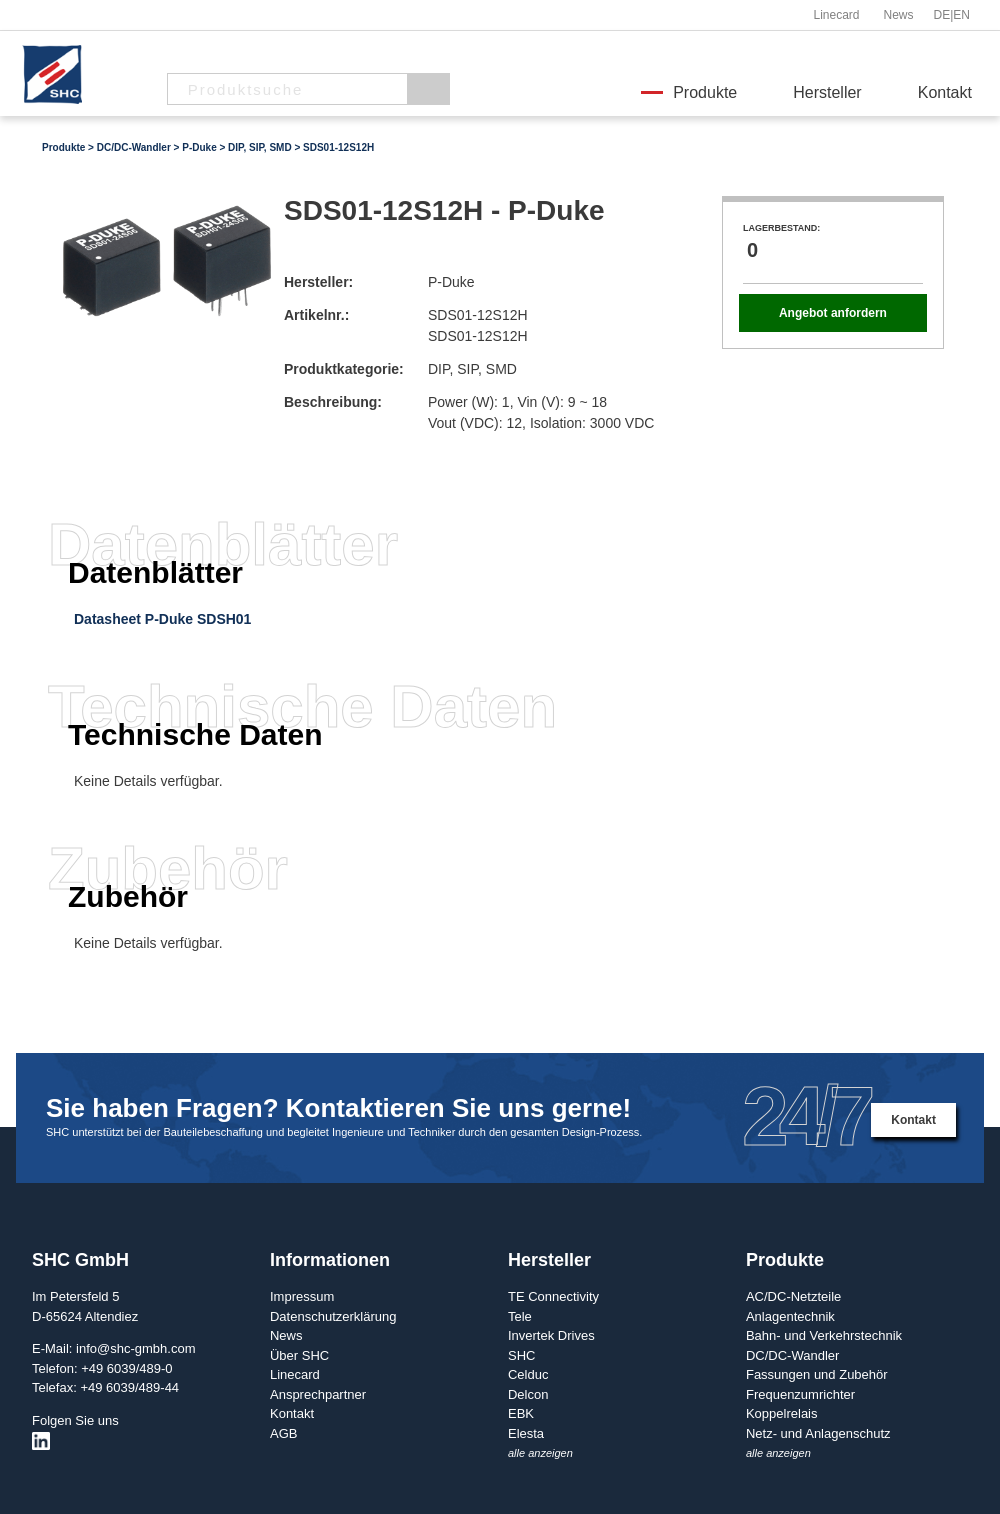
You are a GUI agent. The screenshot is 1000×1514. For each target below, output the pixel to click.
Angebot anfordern (833, 313)
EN (961, 15)
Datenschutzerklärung (333, 1316)
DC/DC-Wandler (134, 147)
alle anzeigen (540, 1453)
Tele (520, 1316)
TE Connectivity (553, 1296)
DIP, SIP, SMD (260, 147)
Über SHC (299, 1355)
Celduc (528, 1374)
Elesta (526, 1433)
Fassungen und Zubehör (817, 1374)
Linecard (836, 15)
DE (942, 15)
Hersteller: (318, 282)
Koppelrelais (782, 1413)
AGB (283, 1433)
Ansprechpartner (318, 1394)
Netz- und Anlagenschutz (818, 1433)
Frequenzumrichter (800, 1394)
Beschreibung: (333, 402)
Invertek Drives (551, 1335)
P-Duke (199, 147)
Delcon (528, 1394)
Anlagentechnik (790, 1316)
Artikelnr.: (316, 315)
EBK (521, 1413)
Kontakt (945, 92)
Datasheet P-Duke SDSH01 (162, 619)
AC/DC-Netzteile (793, 1296)
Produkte (705, 92)
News (898, 15)
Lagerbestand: (781, 228)
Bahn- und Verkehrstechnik (824, 1335)
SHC (521, 1355)
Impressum (302, 1296)
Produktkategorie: (344, 369)
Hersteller (827, 92)
